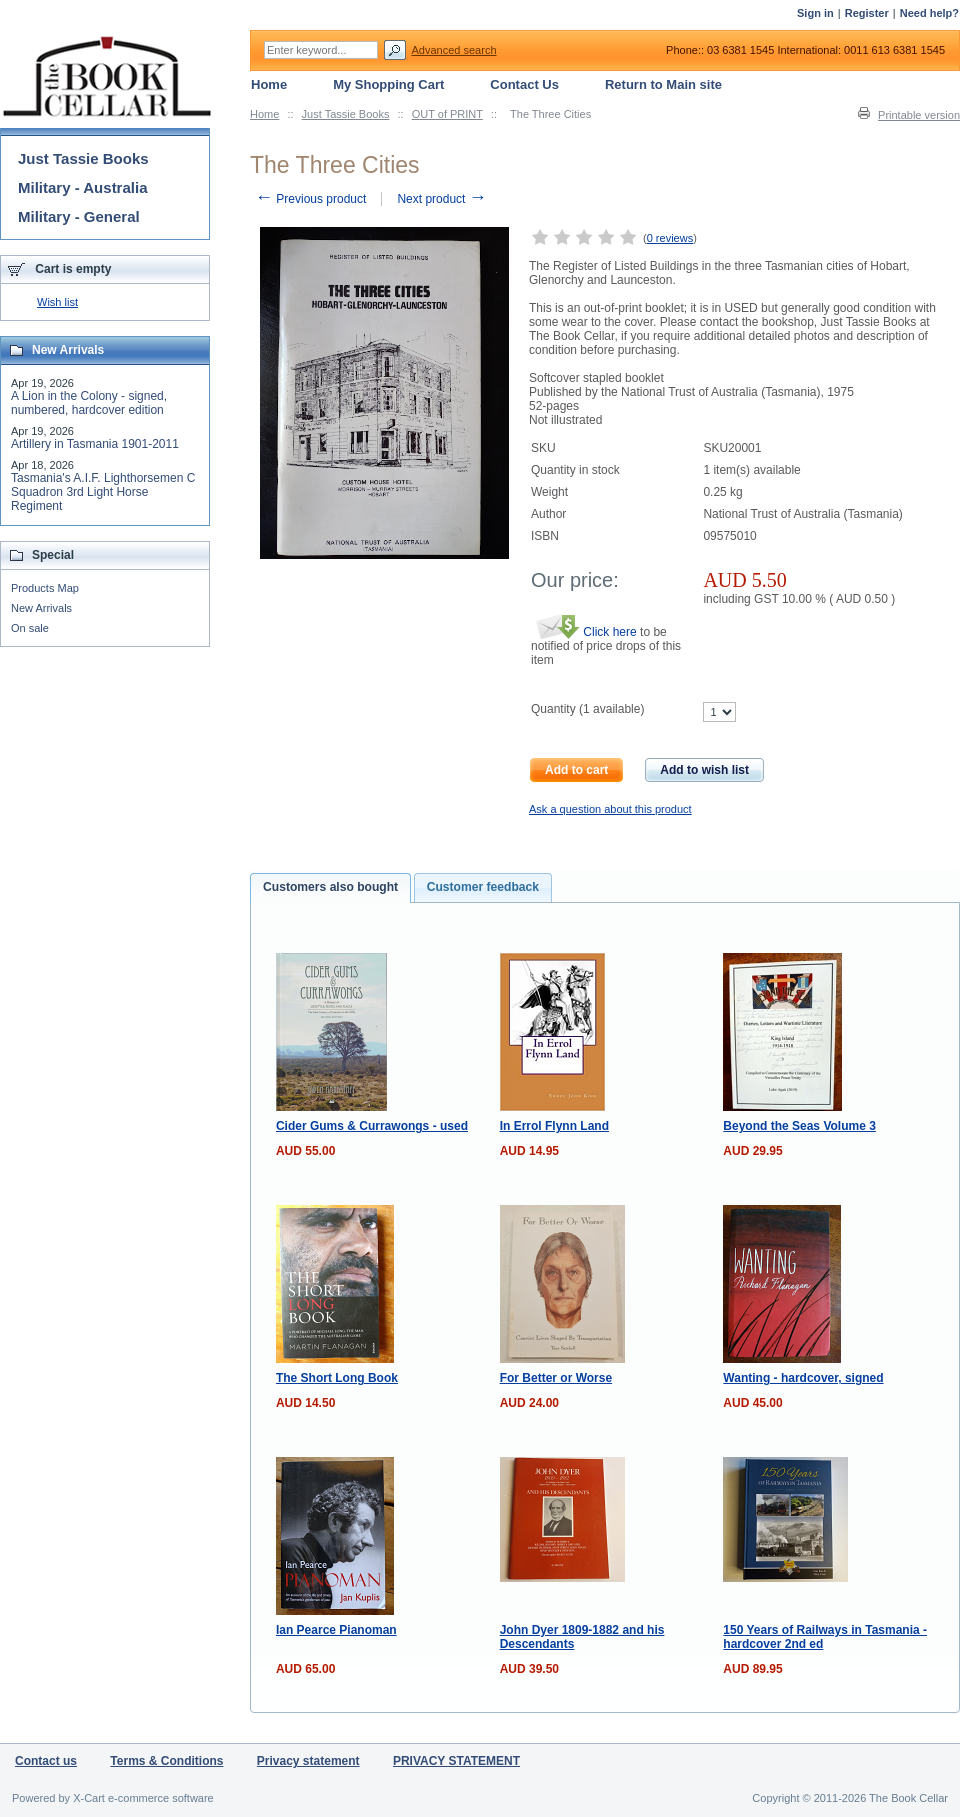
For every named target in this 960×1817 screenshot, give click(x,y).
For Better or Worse (556, 1378)
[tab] (330, 888)
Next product (441, 199)
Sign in (815, 13)
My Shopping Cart (388, 84)
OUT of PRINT (447, 114)
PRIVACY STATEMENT (456, 1761)
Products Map (45, 588)
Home (264, 114)
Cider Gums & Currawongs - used (372, 1126)
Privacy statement (308, 1761)
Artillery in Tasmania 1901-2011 (95, 444)
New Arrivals (41, 608)
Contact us (46, 1761)
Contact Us (524, 84)
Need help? (929, 13)
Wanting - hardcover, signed (803, 1378)
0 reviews (670, 238)
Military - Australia (82, 187)
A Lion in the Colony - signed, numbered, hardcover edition (89, 403)
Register (867, 13)
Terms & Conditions (166, 1761)
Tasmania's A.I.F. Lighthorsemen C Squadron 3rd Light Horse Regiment (103, 492)
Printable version (919, 115)
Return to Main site (663, 84)
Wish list (57, 302)
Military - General (79, 216)
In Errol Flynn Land (554, 1126)
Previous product (310, 199)
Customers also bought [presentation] (330, 887)
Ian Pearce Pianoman (336, 1630)
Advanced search (454, 50)
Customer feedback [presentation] (483, 887)
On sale (30, 628)
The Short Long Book (337, 1378)
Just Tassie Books (346, 114)
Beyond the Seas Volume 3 (799, 1126)
